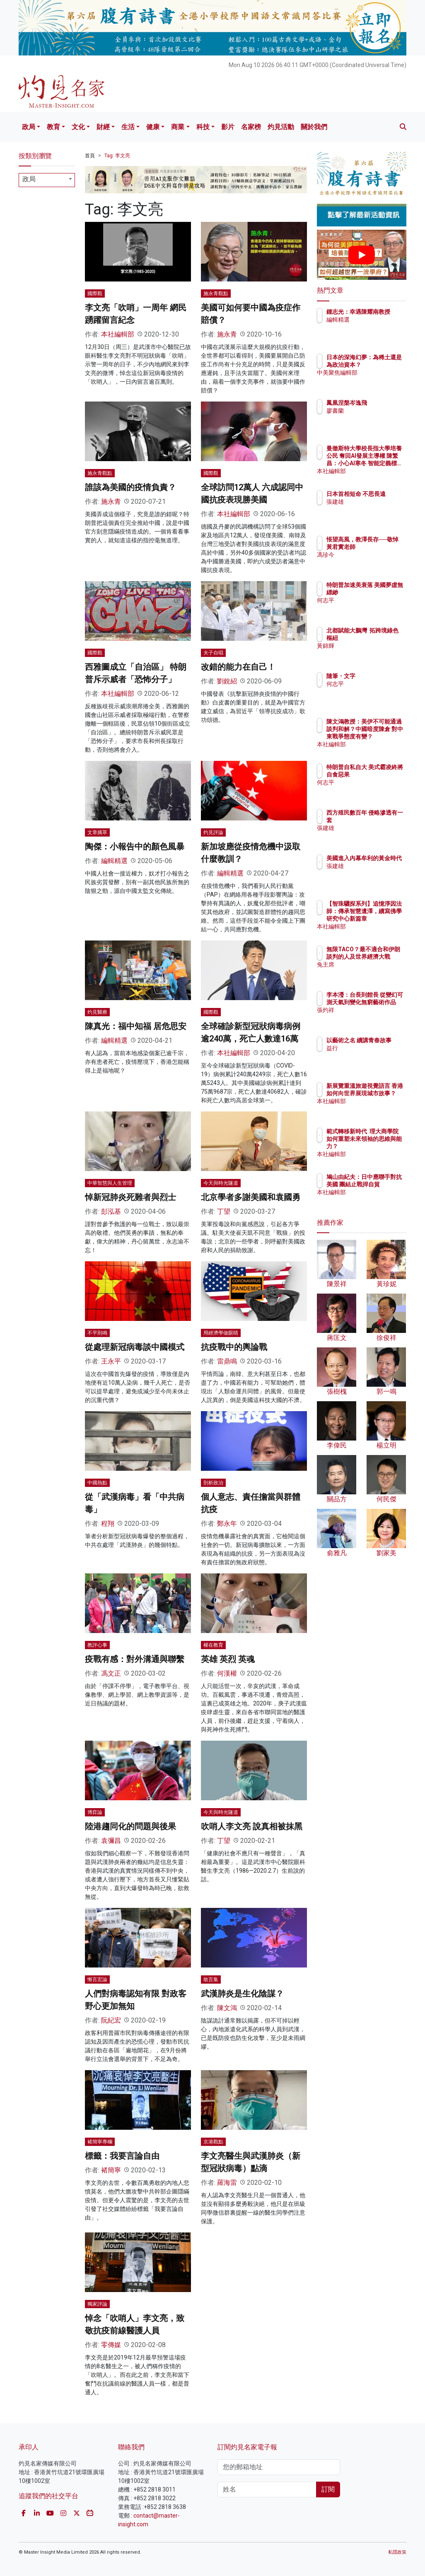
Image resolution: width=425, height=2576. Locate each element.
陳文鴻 (227, 2008)
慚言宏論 (97, 1979)
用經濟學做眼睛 (220, 1333)
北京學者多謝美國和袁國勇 (250, 1197)
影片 (227, 127)
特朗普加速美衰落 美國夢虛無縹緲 (382, 592)
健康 (152, 127)
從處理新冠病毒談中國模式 (134, 1347)
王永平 (111, 1361)
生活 (128, 127)
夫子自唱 (213, 653)
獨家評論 (97, 2304)
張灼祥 (371, 1017)
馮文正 (111, 1673)
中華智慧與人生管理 (109, 1183)
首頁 (90, 156)
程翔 (107, 1523)
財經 (103, 127)
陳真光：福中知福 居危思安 (135, 1026)
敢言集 (210, 1979)
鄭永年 (227, 1523)
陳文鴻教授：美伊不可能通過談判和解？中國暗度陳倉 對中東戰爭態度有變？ (382, 736)
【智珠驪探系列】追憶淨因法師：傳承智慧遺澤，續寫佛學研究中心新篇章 (382, 918)
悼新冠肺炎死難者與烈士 (130, 1197)
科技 (203, 127)
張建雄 (371, 509)
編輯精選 (114, 861)
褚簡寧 (111, 2170)
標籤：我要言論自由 (122, 2156)
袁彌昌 (111, 1841)
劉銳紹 (227, 681)
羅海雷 (227, 2182)
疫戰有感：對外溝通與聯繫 (134, 1659)
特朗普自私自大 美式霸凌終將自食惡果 (382, 774)
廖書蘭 (371, 410)
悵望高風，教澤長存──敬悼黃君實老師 (382, 547)
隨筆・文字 (376, 676)
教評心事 (97, 1645)
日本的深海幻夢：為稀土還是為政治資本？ (382, 364)
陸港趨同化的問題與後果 (130, 1826)
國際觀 (94, 293)
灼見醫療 (97, 1012)
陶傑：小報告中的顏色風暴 (134, 846)
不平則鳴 (97, 1333)
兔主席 (371, 972)
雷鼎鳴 (227, 1361)
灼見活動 (281, 127)
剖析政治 (213, 1483)
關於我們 (314, 127)
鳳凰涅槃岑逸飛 (382, 402)
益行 (368, 1055)
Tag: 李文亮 (117, 156)
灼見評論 (213, 832)
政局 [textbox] (29, 179)
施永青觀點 (215, 293)
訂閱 (328, 2489)
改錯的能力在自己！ (238, 667)
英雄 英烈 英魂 (228, 1659)
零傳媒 (111, 2345)
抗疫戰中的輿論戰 (234, 1347)
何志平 (371, 607)
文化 (78, 127)
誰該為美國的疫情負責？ (130, 487)
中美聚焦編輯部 (382, 380)
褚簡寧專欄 (99, 2142)
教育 (53, 127)
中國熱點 (97, 1483)
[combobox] (47, 180)
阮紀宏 (111, 2020)
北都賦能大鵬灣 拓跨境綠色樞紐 (382, 638)
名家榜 (251, 127)
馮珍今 (371, 562)
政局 (28, 127)
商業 (177, 127)
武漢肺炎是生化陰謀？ (242, 1994)
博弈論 (94, 1812)
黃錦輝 (371, 653)
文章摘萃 (97, 832)
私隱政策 (397, 2552)
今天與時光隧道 (220, 1183)
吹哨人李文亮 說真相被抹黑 (251, 1826)
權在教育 (213, 1645)
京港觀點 (213, 2142)
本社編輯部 (117, 334)
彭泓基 (111, 1211)
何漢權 (227, 1673)
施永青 (227, 334)
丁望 (223, 1211)
